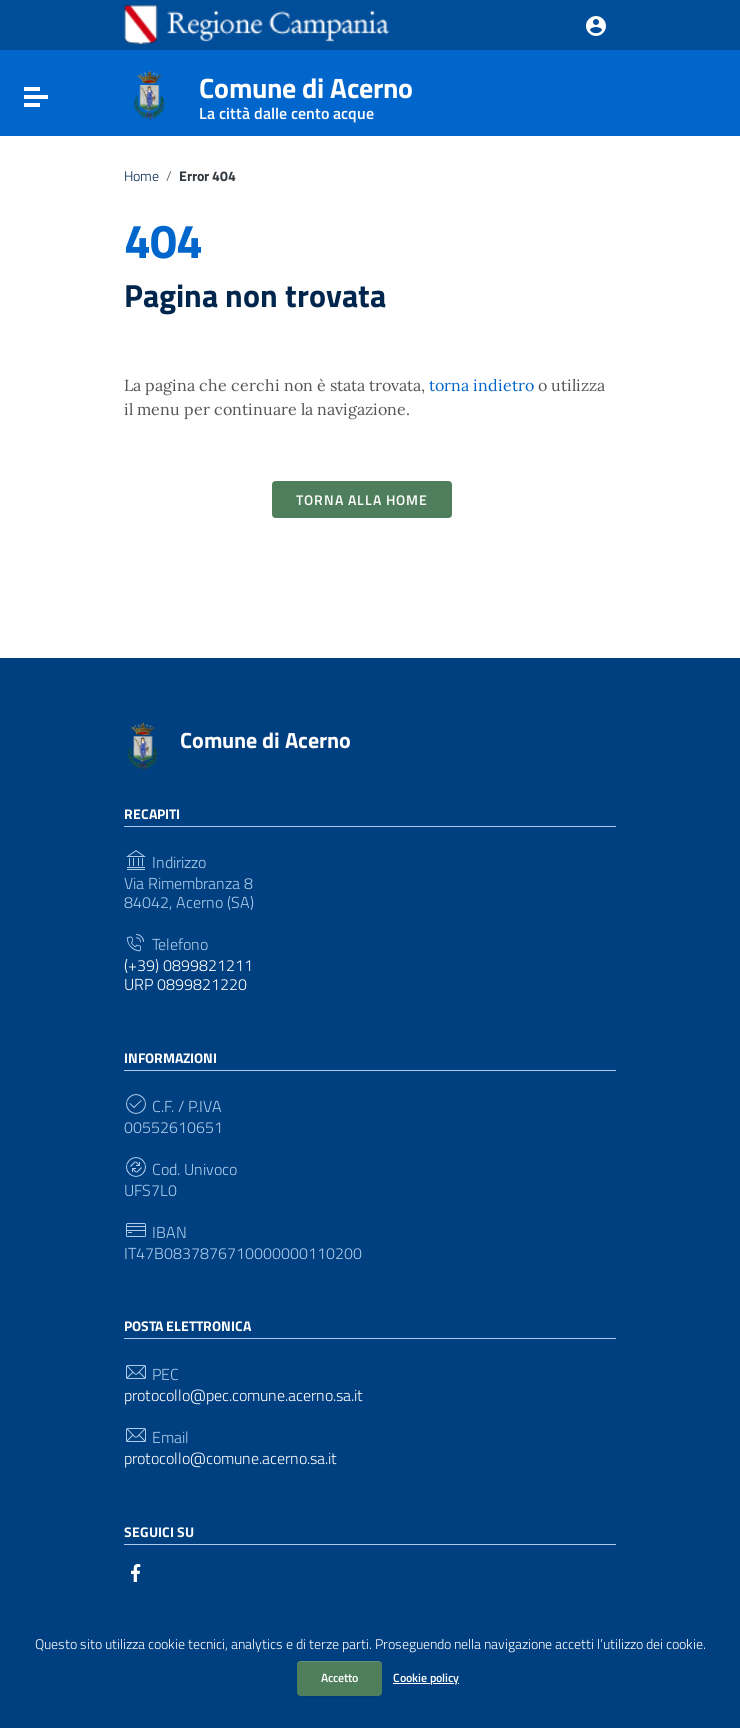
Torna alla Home (362, 499)
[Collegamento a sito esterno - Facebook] (136, 1571)
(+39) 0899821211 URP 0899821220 (188, 975)
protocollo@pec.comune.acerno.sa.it (243, 1395)
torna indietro (481, 385)
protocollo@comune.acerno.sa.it (230, 1458)
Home (141, 176)
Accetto (339, 1677)
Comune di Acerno (306, 92)
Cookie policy (426, 1677)
